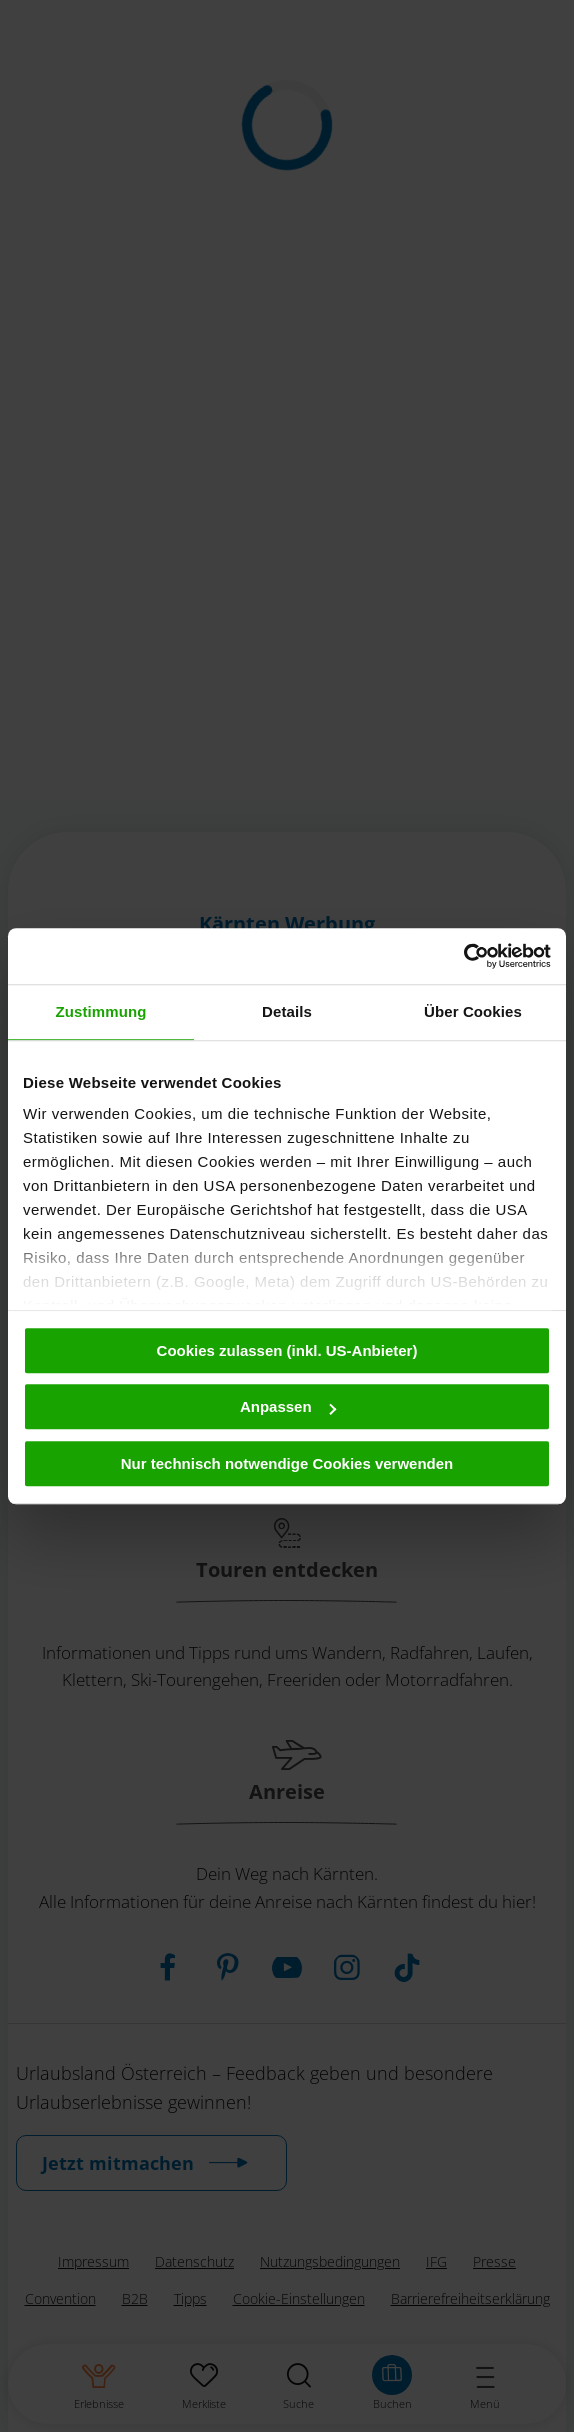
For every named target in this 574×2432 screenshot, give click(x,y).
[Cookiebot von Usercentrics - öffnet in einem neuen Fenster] (463, 956)
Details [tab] (287, 1011)
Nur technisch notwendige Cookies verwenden (287, 1463)
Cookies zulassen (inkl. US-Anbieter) (287, 1350)
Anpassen (288, 1406)
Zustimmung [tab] (101, 1011)
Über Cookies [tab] (473, 1011)
